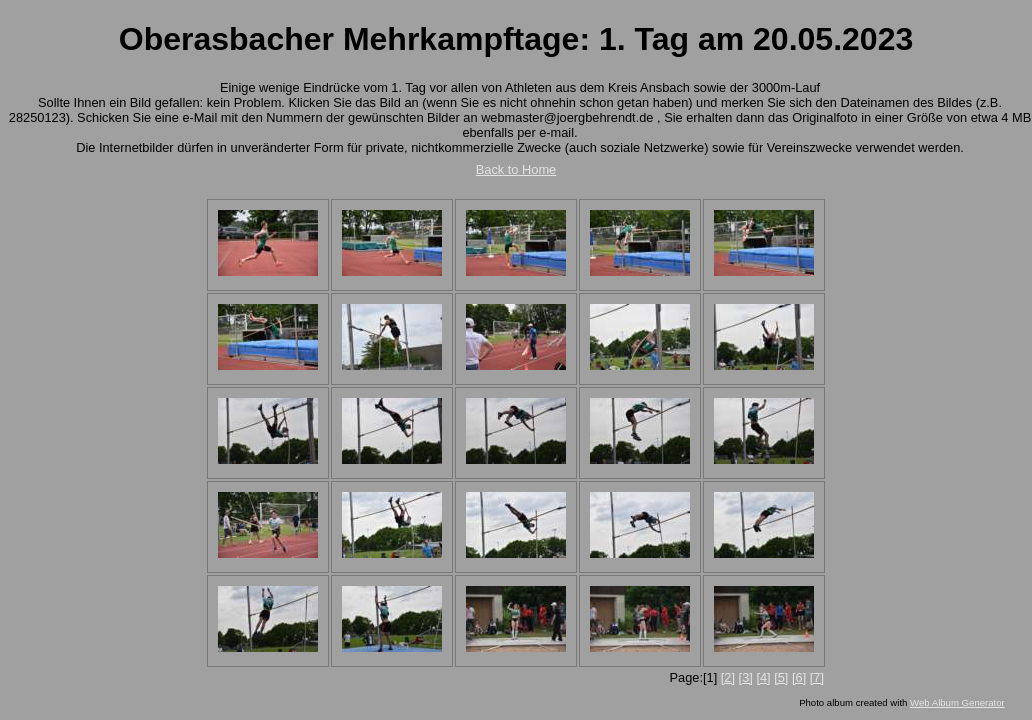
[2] (728, 677)
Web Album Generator (957, 702)
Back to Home (516, 169)
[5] (781, 677)
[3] (746, 677)
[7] (817, 677)
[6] (799, 677)
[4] (763, 677)
